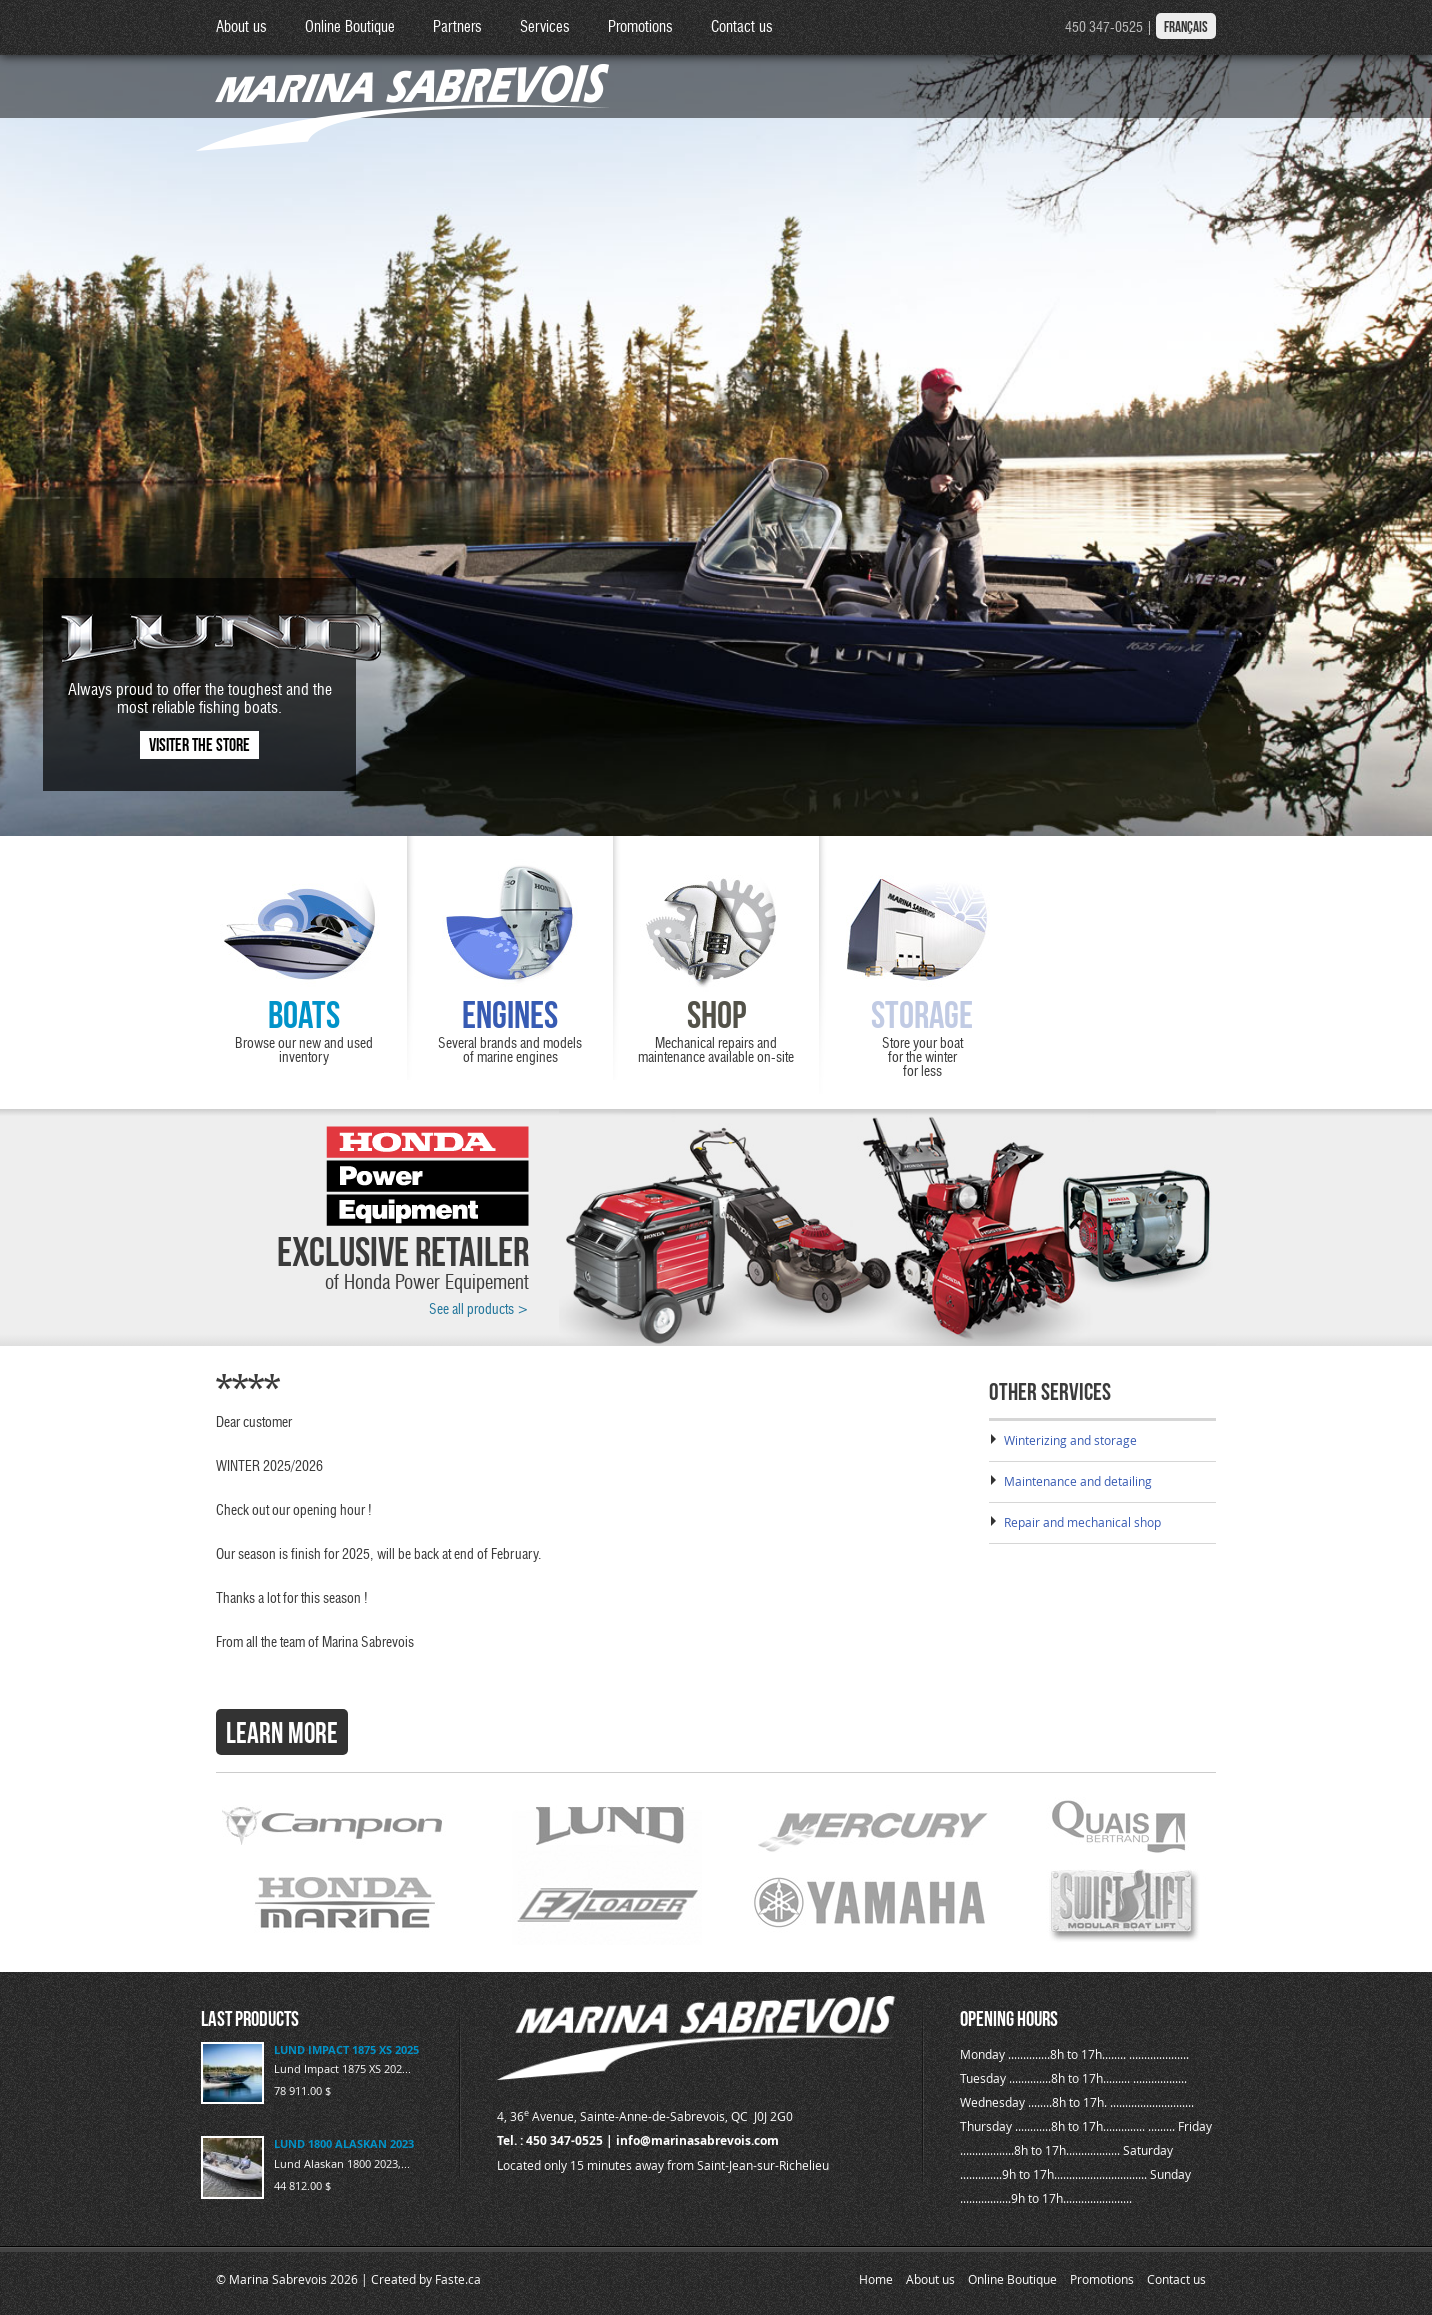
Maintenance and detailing (1078, 1481)
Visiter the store (199, 745)
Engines (510, 1015)
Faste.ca (458, 2279)
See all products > (479, 1310)
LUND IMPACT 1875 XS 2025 (346, 2049)
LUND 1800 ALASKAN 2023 (344, 2143)
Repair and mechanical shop (1082, 1522)
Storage (922, 1015)
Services (545, 27)
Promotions (640, 27)
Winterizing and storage (1070, 1440)
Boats (304, 1015)
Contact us (742, 27)
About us (241, 27)
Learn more (282, 1733)
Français (1186, 27)
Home (876, 2279)
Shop (716, 1015)
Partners (457, 27)
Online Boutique (350, 27)
